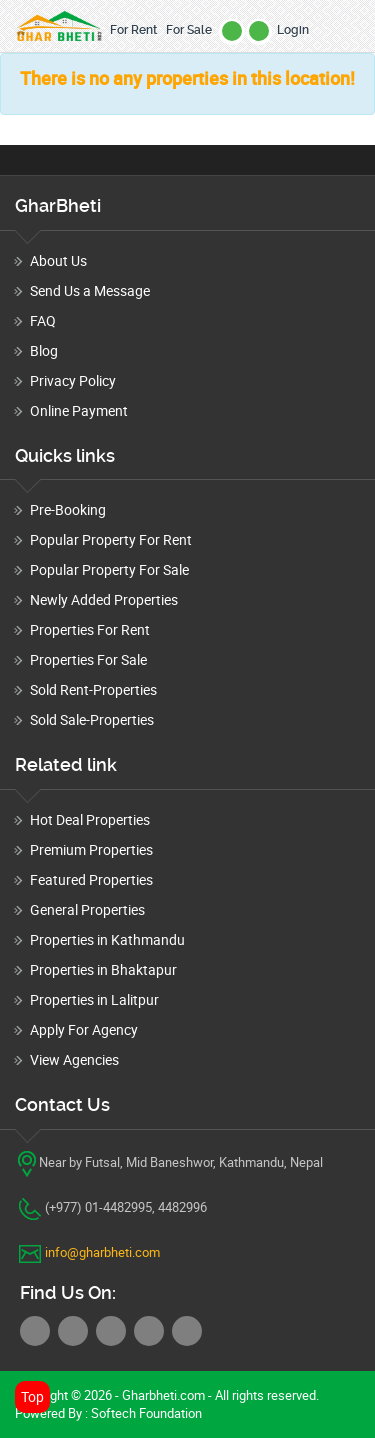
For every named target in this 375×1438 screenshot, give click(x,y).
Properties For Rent (90, 629)
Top (32, 1396)
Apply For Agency (84, 1029)
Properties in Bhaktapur (103, 969)
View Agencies (74, 1059)
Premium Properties (91, 849)
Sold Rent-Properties (93, 689)
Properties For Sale (88, 659)
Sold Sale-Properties (92, 719)
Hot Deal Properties (90, 819)
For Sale (189, 30)
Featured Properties (91, 879)
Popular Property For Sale (109, 569)
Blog (44, 350)
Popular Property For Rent (111, 539)
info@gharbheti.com (102, 1252)
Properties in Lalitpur (94, 999)
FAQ (43, 320)
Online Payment (79, 410)
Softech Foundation (145, 1413)
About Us (58, 260)
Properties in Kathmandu (107, 939)
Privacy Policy (73, 380)
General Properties (87, 909)
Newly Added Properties (104, 599)
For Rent (133, 30)
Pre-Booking (68, 509)
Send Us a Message (90, 290)
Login (293, 30)
